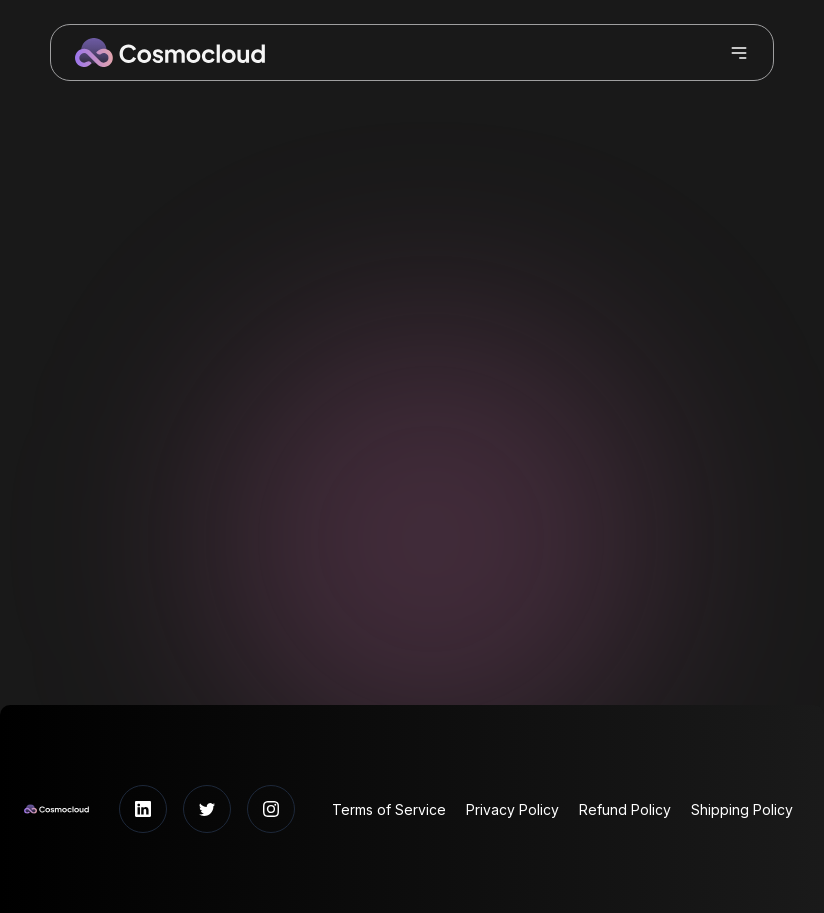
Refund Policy (625, 809)
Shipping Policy (742, 809)
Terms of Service (389, 809)
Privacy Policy (512, 809)
